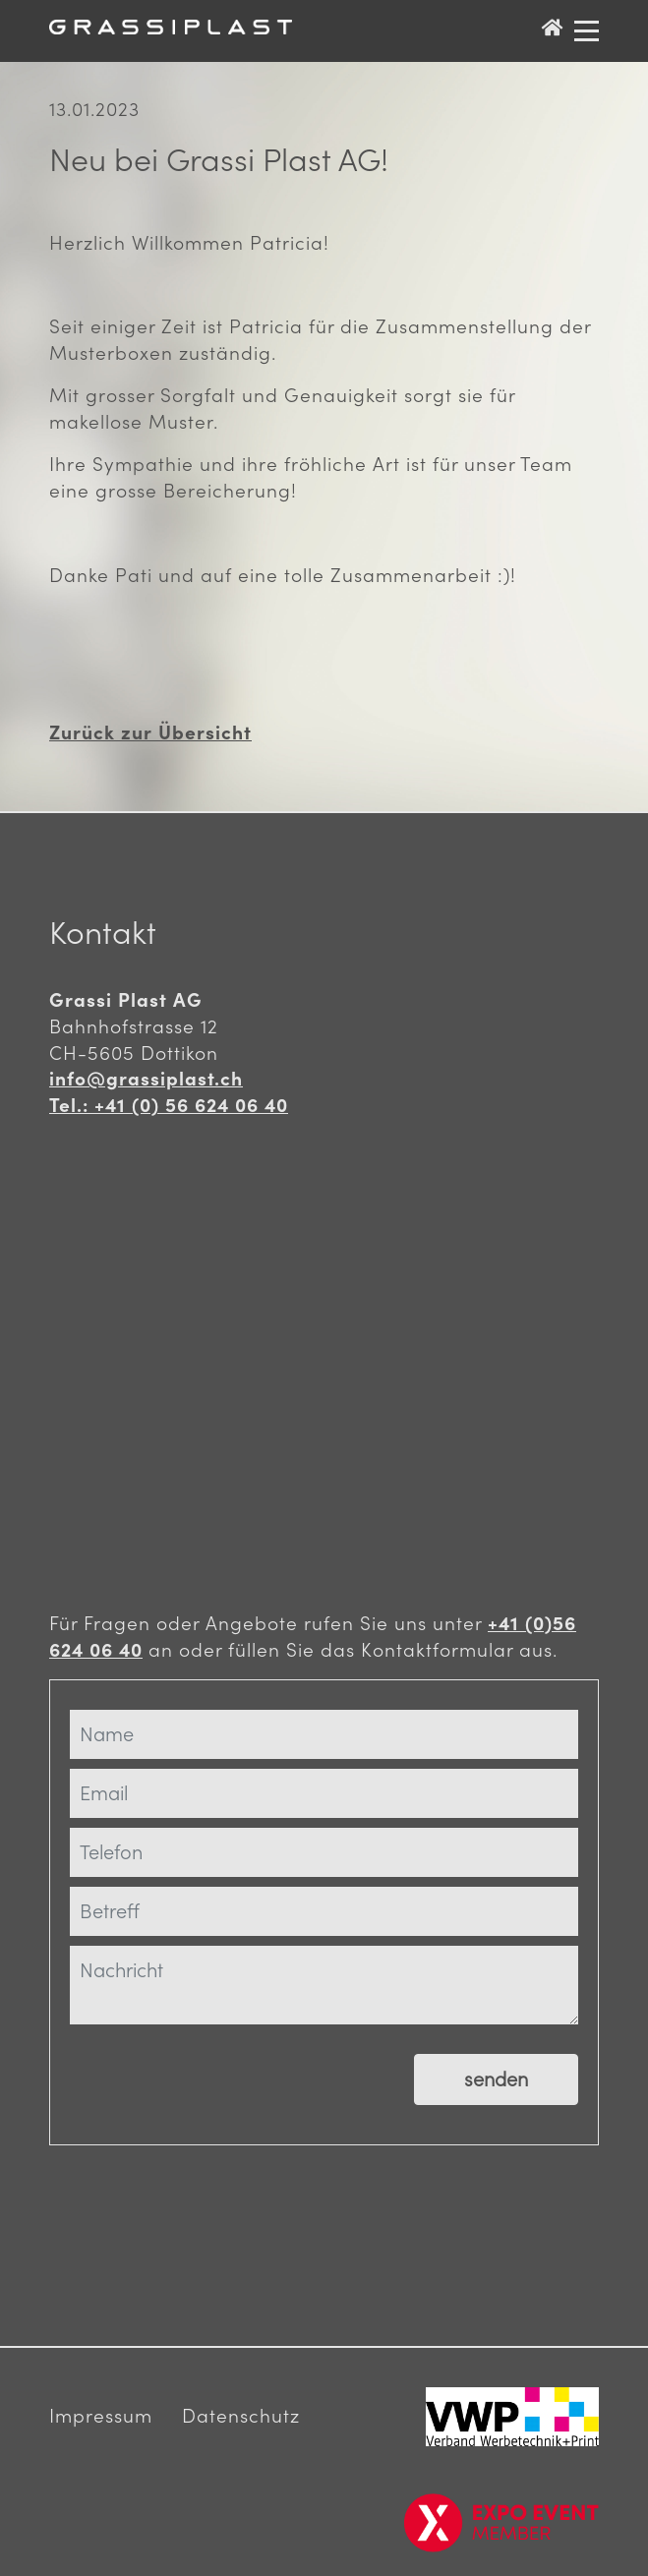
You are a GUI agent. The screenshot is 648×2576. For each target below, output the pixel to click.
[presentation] (198, 2193)
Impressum (100, 2416)
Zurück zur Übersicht (150, 732)
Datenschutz (241, 2416)
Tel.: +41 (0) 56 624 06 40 (168, 1105)
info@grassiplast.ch (146, 1078)
